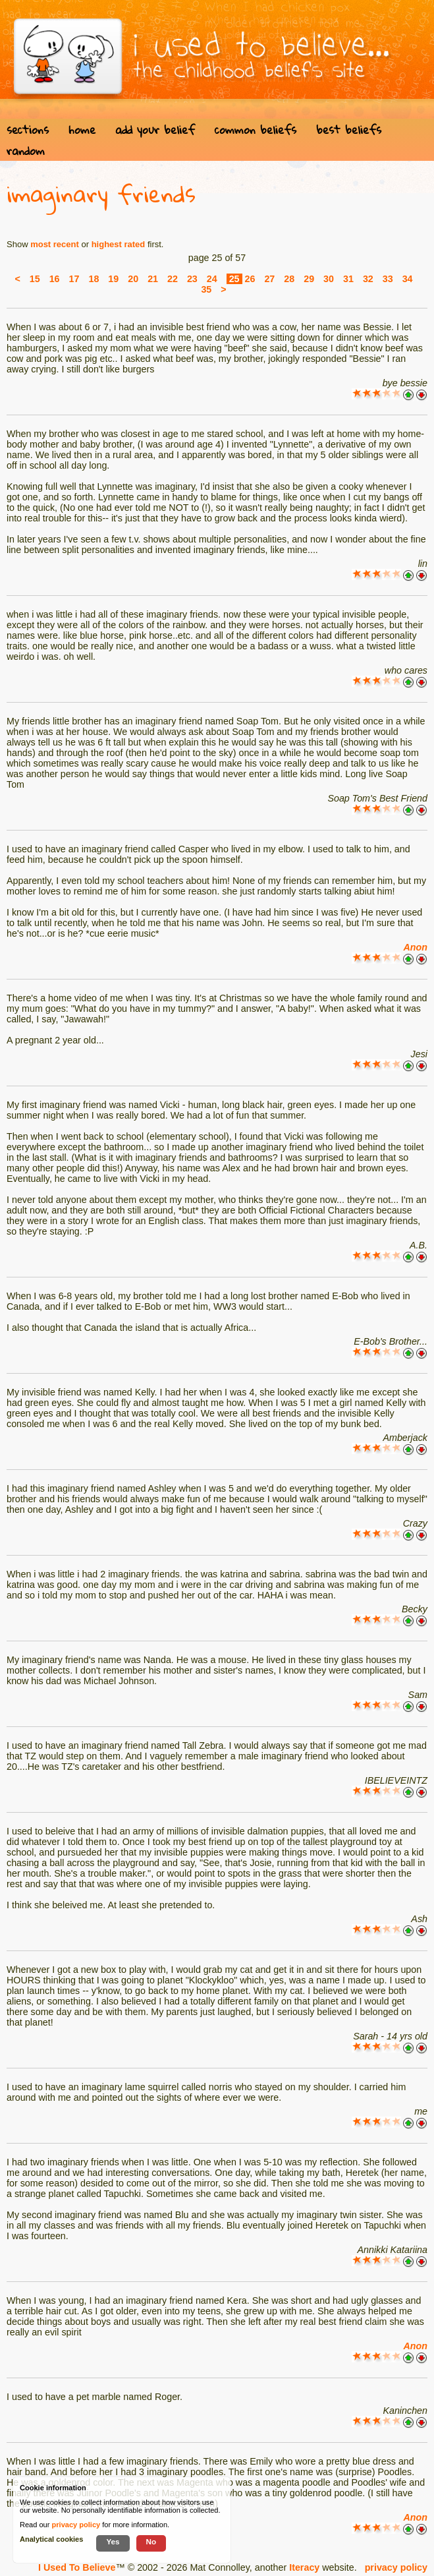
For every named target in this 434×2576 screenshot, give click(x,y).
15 (35, 279)
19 (113, 279)
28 (289, 279)
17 (74, 279)
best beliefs (348, 129)
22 (172, 279)
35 (206, 289)
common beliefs (255, 129)
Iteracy (304, 2567)
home (81, 129)
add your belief (155, 129)
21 (153, 279)
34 (407, 279)
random (26, 150)
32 (368, 279)
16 (54, 279)
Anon (415, 947)
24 (212, 279)
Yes (112, 2541)
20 (133, 279)
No (151, 2541)
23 (192, 279)
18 (93, 279)
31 (348, 279)
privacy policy (396, 2567)
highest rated (119, 244)
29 (309, 279)
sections (28, 129)
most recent (54, 244)
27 (269, 279)
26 (250, 279)
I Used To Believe (76, 2567)
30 (328, 279)
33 (388, 279)
